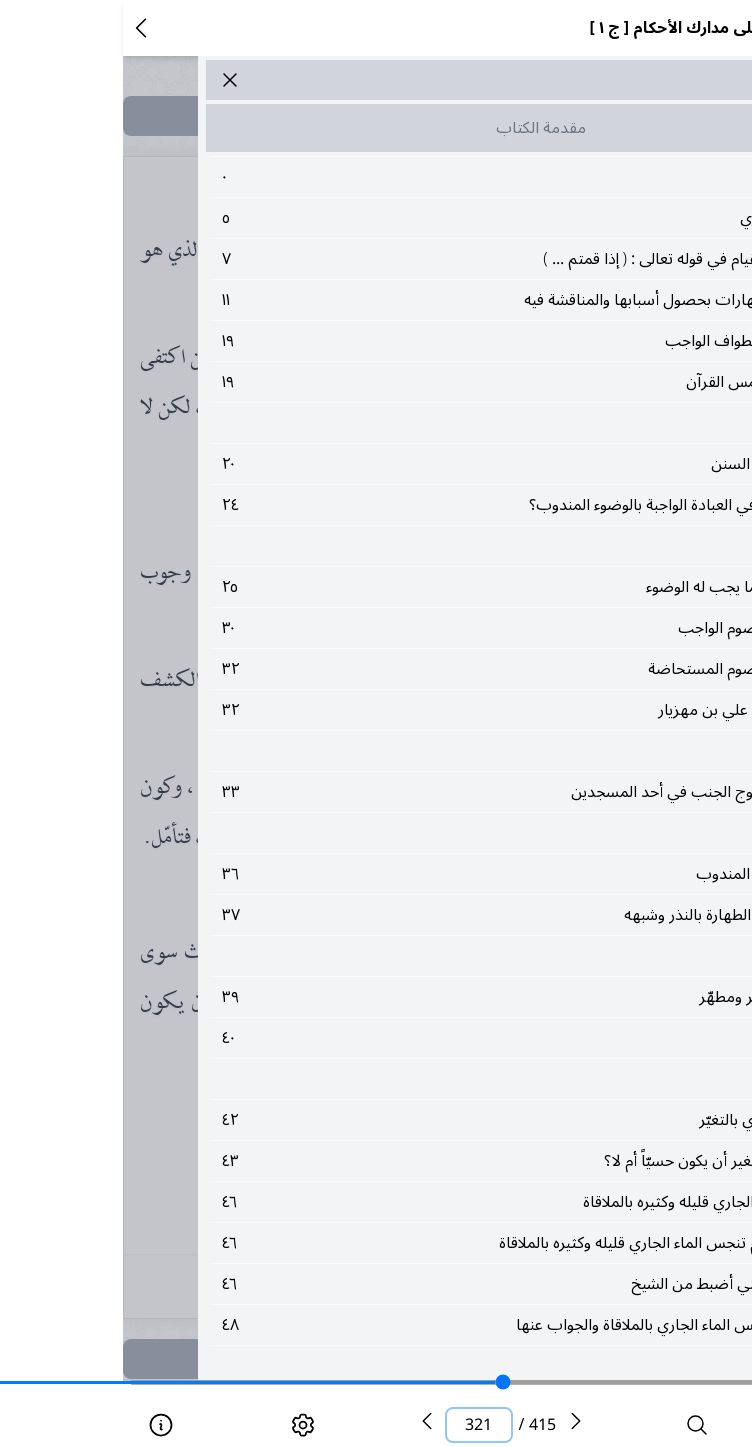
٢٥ (417, 587)
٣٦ (417, 874)
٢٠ (417, 464)
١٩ (417, 341)
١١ (417, 300)
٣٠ (417, 628)
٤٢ (417, 1120)
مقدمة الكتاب (418, 128)
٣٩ (417, 997)
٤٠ (417, 1038)
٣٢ (417, 669)
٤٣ (417, 1161)
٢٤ (417, 505)
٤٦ (417, 1202)
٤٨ (417, 1325)
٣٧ (417, 915)
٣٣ (417, 792)
